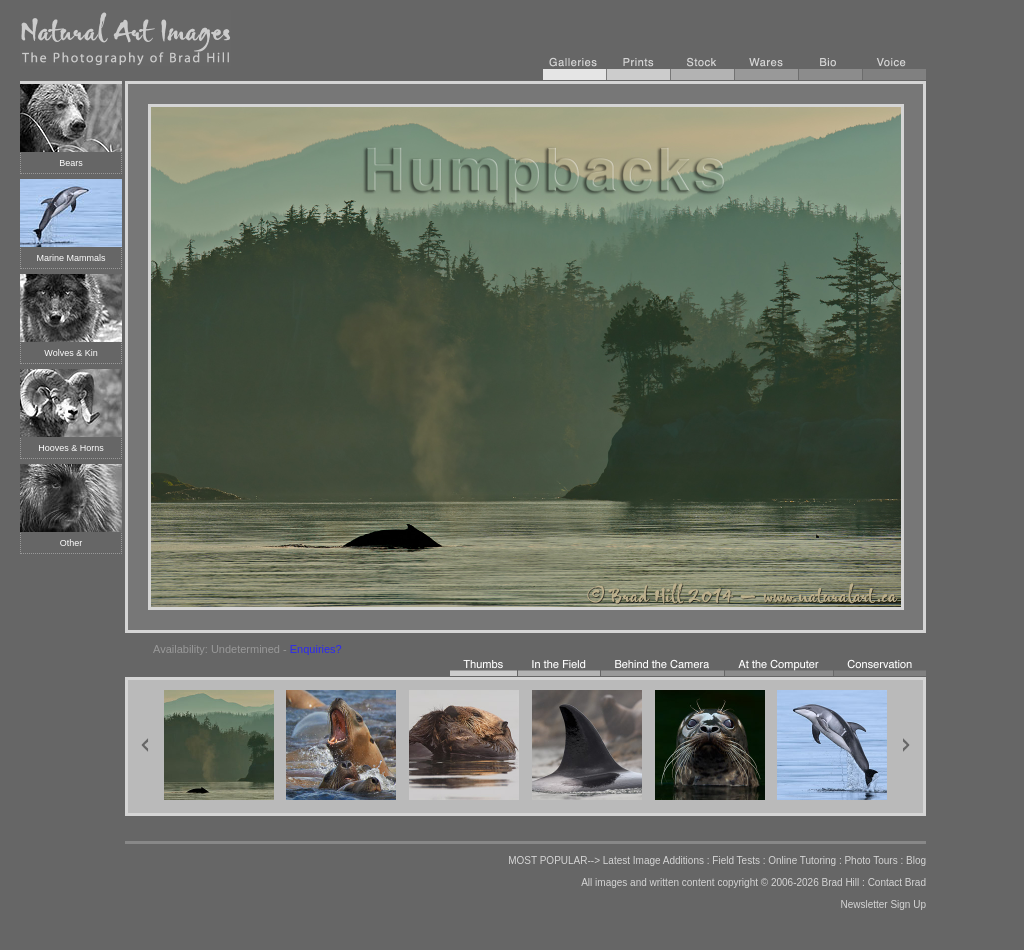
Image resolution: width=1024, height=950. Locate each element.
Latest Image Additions (653, 860)
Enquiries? (316, 649)
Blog (916, 860)
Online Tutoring (802, 860)
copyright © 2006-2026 (767, 882)
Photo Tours (870, 860)
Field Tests (736, 860)
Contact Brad (897, 882)
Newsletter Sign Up (883, 904)
